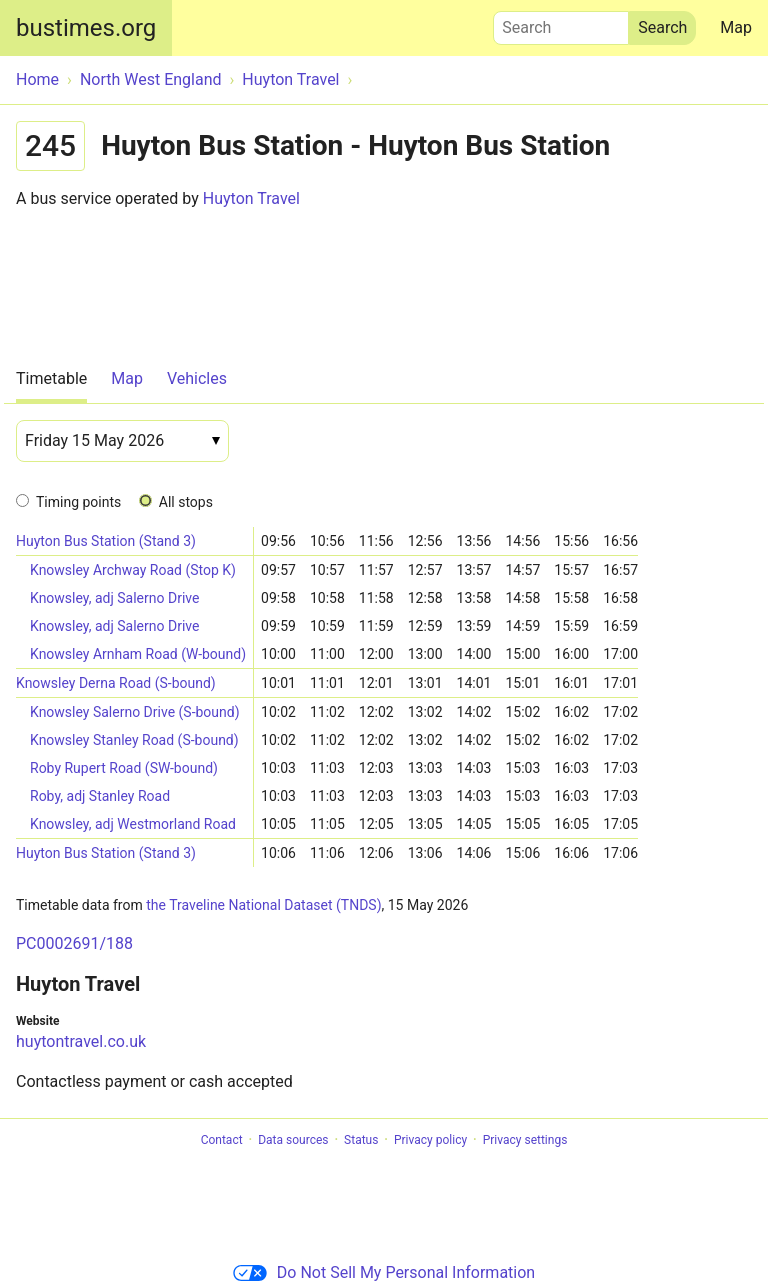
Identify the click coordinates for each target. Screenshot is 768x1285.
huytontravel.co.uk (81, 1041)
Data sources (293, 1140)
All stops (186, 502)
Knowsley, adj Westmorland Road (133, 824)
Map (736, 27)
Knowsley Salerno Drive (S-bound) (135, 712)
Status (361, 1140)
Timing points (78, 502)
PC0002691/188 (74, 943)
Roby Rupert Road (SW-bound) (124, 768)
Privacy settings (525, 1140)
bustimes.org (86, 28)
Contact (222, 1140)
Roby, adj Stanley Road (100, 796)
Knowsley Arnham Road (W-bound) (138, 654)
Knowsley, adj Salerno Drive (114, 598)
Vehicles (197, 378)
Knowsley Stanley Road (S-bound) (134, 740)
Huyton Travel (251, 198)
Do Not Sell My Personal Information (384, 1272)
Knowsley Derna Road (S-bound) (116, 683)
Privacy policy (430, 1140)
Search (561, 23)
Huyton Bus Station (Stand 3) (106, 541)
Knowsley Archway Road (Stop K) (133, 570)
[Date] (122, 441)
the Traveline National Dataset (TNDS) (263, 905)
